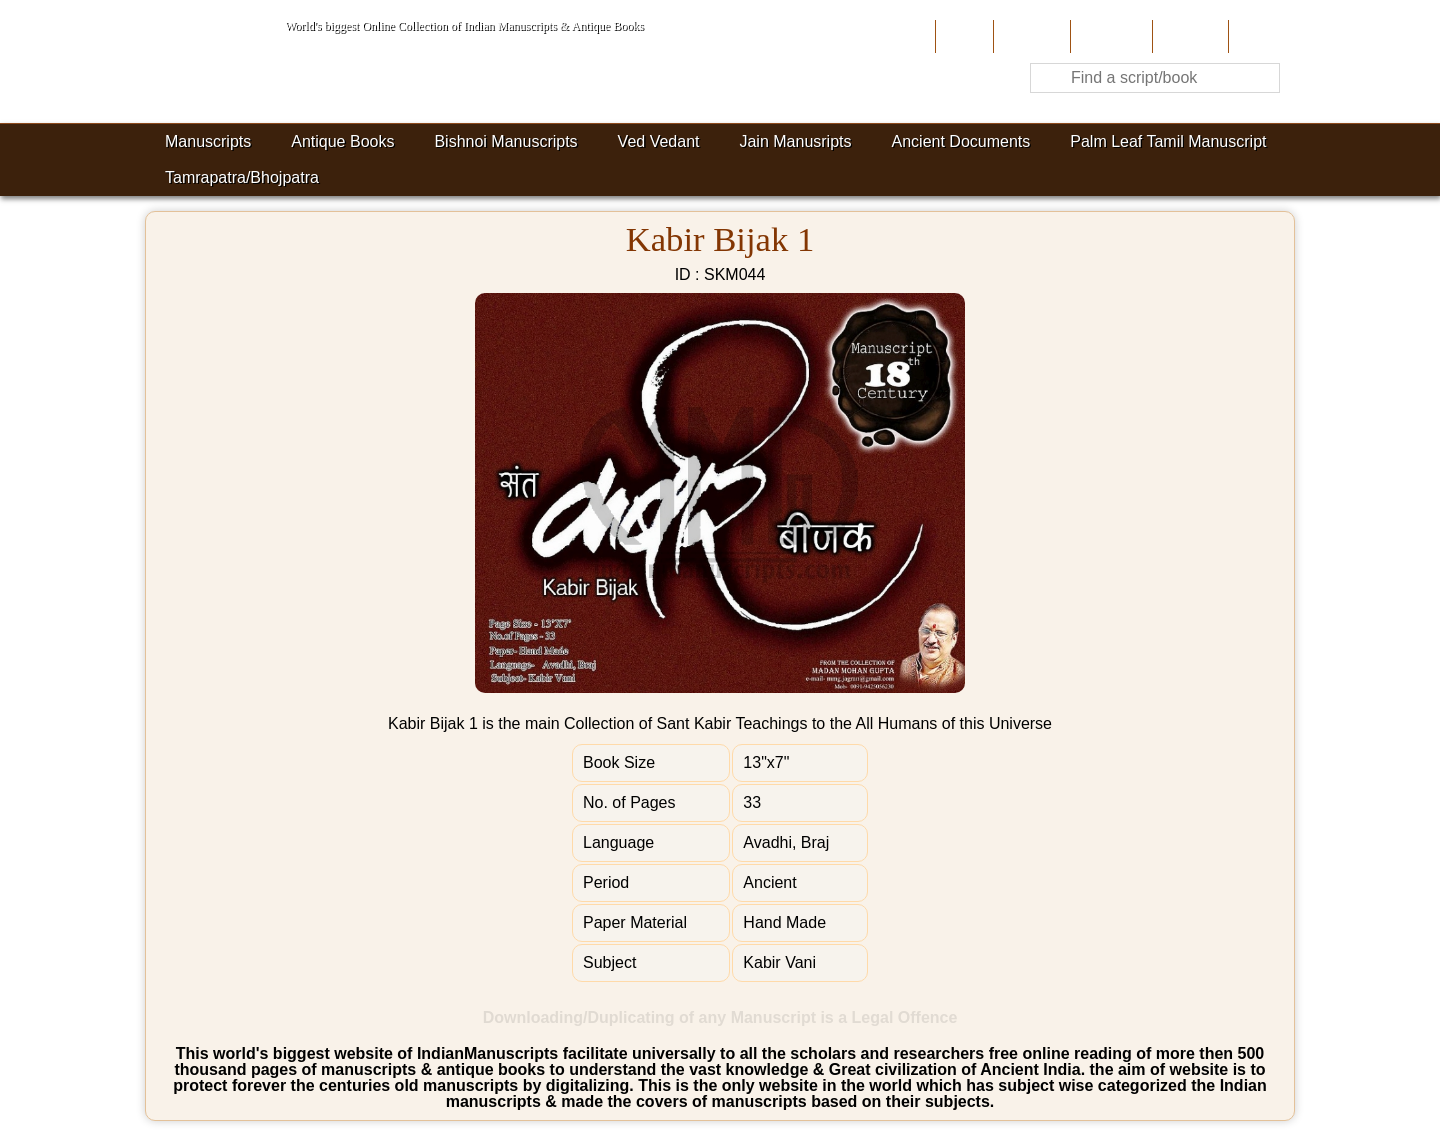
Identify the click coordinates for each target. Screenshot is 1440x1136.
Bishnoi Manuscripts (505, 141)
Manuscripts (208, 141)
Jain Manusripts (795, 141)
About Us (1029, 36)
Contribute (1109, 36)
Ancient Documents (961, 141)
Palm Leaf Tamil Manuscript (1168, 141)
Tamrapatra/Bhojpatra (242, 177)
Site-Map (1188, 36)
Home (962, 36)
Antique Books (342, 141)
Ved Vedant (659, 141)
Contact (1259, 36)
